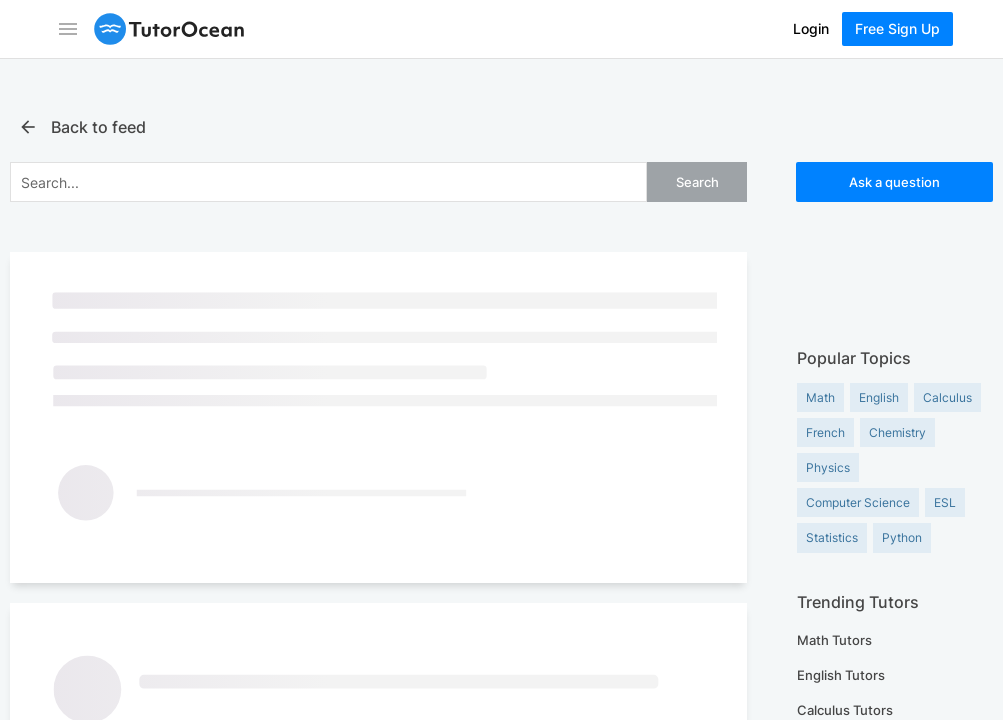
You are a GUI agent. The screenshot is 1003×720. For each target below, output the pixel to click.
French (825, 432)
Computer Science (858, 502)
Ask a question (894, 182)
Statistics (832, 537)
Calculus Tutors (845, 710)
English (879, 397)
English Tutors (841, 675)
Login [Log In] (811, 28)
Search (697, 182)
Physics (828, 467)
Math (820, 397)
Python (902, 537)
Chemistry (897, 432)
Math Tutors (834, 640)
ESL (945, 502)
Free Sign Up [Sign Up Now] (897, 28)
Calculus (947, 397)
